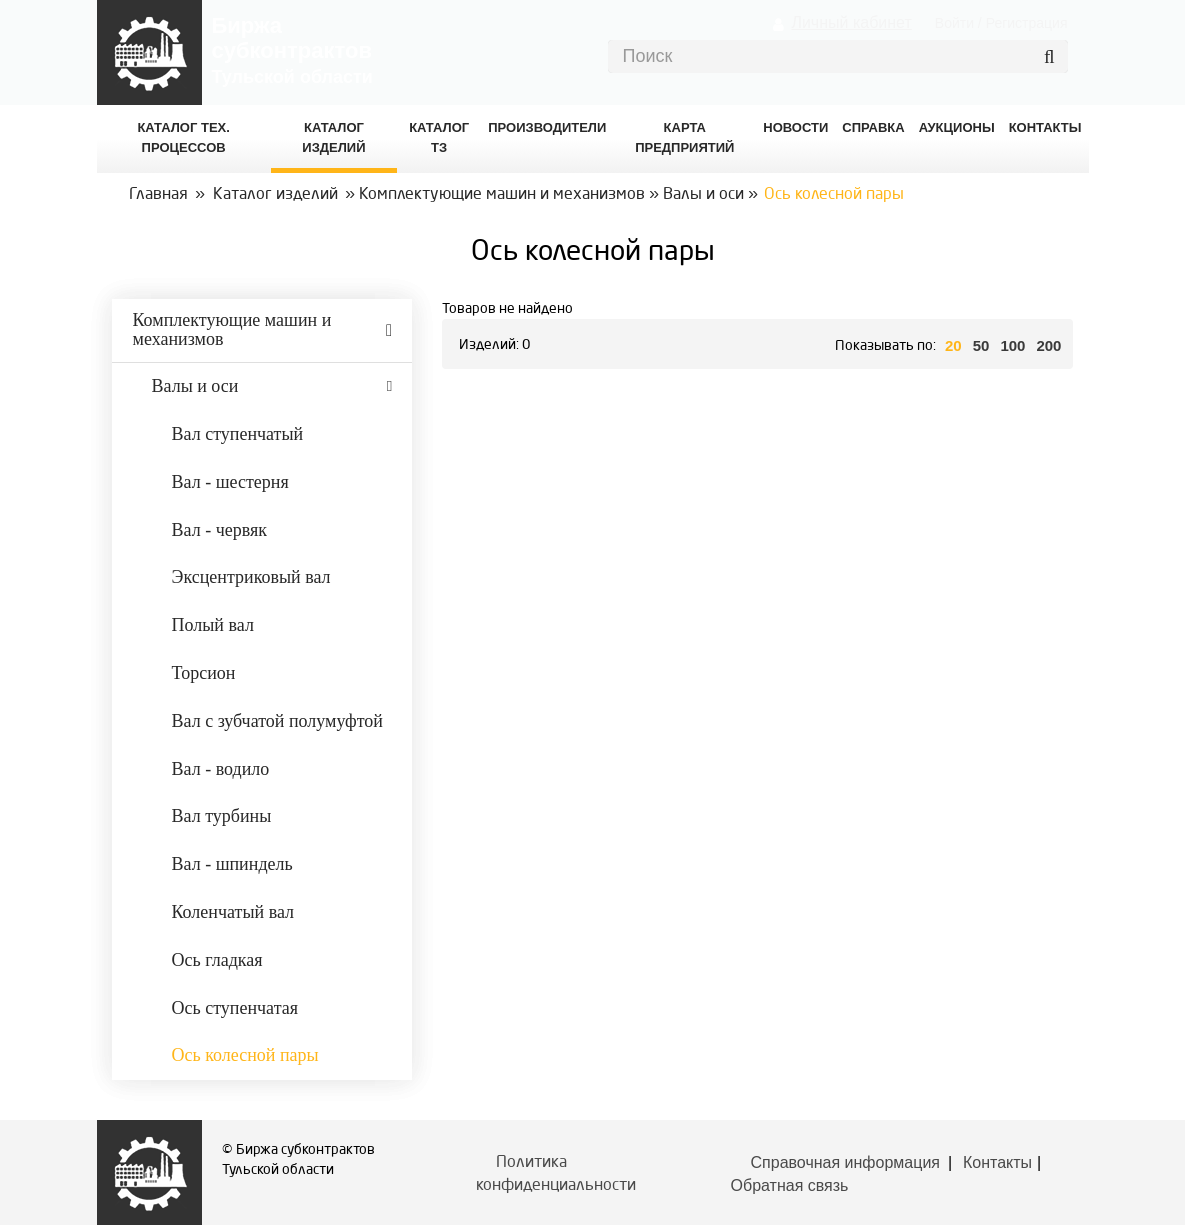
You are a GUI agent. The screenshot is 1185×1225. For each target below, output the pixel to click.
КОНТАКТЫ (1045, 127)
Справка (873, 127)
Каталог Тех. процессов (183, 137)
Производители (547, 127)
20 (953, 345)
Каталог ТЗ (439, 137)
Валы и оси (703, 195)
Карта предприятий (684, 137)
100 (1012, 345)
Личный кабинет (851, 22)
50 (981, 345)
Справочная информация (845, 1162)
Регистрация (1027, 23)
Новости (795, 127)
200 (1048, 345)
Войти (954, 23)
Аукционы (957, 127)
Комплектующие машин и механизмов (502, 195)
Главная (158, 195)
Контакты (997, 1162)
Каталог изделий (333, 137)
